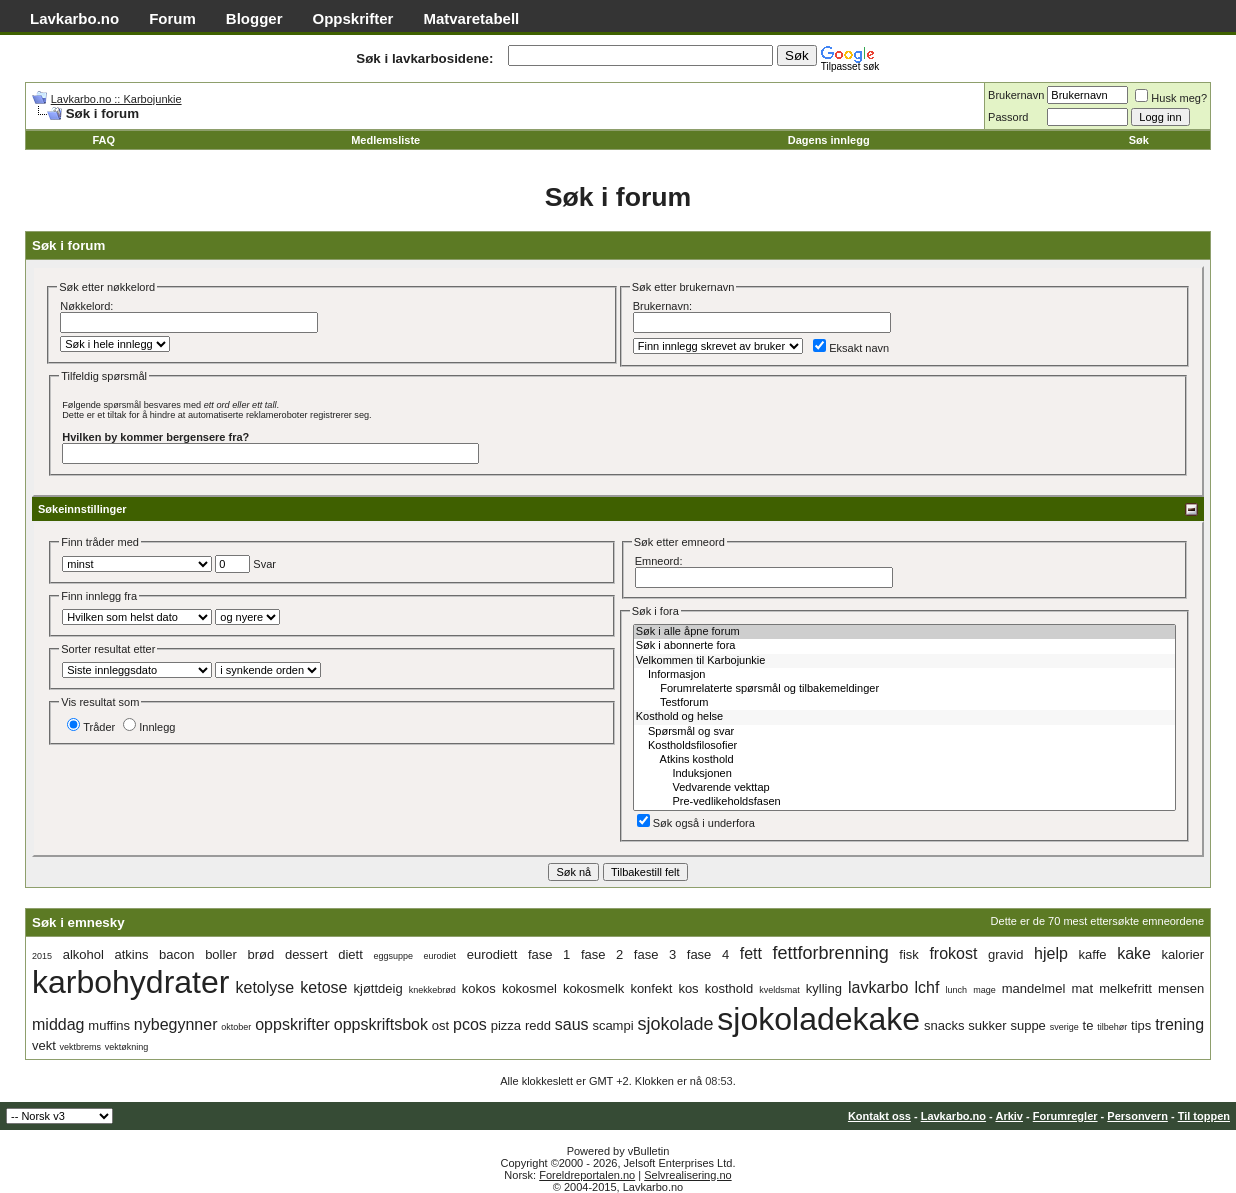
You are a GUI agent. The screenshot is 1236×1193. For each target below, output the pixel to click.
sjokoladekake (818, 1019)
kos (688, 988)
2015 (42, 956)
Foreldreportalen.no (587, 1175)
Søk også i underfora (696, 823)
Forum (172, 18)
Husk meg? (1171, 98)
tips (1141, 1025)
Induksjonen (904, 774)
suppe (1027, 1025)
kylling (824, 988)
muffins (109, 1025)
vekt (44, 1045)
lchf (927, 987)
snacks (944, 1025)
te (1088, 1025)
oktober (236, 1027)
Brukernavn (1016, 95)
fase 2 (602, 954)
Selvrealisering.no (687, 1175)
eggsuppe (393, 956)
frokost (953, 953)
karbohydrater (130, 982)
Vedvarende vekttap (904, 788)
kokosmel (529, 988)
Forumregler (1065, 1116)
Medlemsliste (385, 140)
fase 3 (655, 954)
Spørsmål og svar (904, 732)
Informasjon (904, 675)
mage (984, 990)
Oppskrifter (353, 18)
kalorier (1183, 954)
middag (58, 1024)
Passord (1008, 117)
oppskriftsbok (381, 1024)
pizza (506, 1025)
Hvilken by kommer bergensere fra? (155, 437)
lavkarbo (878, 987)
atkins (131, 954)
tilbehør (1112, 1027)
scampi (612, 1025)
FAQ (103, 140)
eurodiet (440, 956)
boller (221, 954)
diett (350, 954)
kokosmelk (593, 988)
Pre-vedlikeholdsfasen (904, 802)
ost (440, 1025)
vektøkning (127, 1047)
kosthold (729, 988)
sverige (1064, 1027)
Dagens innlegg (829, 140)
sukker (987, 1025)
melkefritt (1125, 988)
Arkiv (1009, 1116)
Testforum (904, 703)
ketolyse (265, 987)
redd (538, 1025)
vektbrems (81, 1047)
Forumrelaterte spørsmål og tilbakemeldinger (904, 689)
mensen (1181, 988)
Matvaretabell (471, 18)
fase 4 (708, 954)
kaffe (1093, 954)
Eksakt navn (851, 348)
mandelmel (1034, 988)
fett (751, 953)
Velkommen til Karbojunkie (904, 661)
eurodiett (492, 954)
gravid (1005, 954)
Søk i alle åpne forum (904, 632)
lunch (957, 990)
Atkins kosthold (904, 760)
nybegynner (176, 1024)
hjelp (1051, 953)
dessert (306, 954)
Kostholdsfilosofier (904, 746)
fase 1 (549, 954)
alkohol (83, 954)
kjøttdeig (378, 988)
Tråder (91, 727)
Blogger (254, 18)
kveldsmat (779, 990)
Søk (1139, 140)
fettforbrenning (831, 953)
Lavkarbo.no (74, 18)
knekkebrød (432, 990)
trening (1179, 1024)
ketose (323, 987)
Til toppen (1204, 1116)
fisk (909, 954)
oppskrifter (292, 1024)
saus (572, 1024)
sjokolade (675, 1024)
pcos (470, 1024)
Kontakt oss (879, 1116)
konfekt (651, 988)
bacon (176, 954)
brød (261, 954)
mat (1082, 988)
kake (1134, 953)
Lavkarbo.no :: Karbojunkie (116, 99)
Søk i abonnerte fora (904, 646)
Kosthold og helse (904, 717)
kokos (479, 988)
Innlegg (149, 727)
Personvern (1137, 1116)
